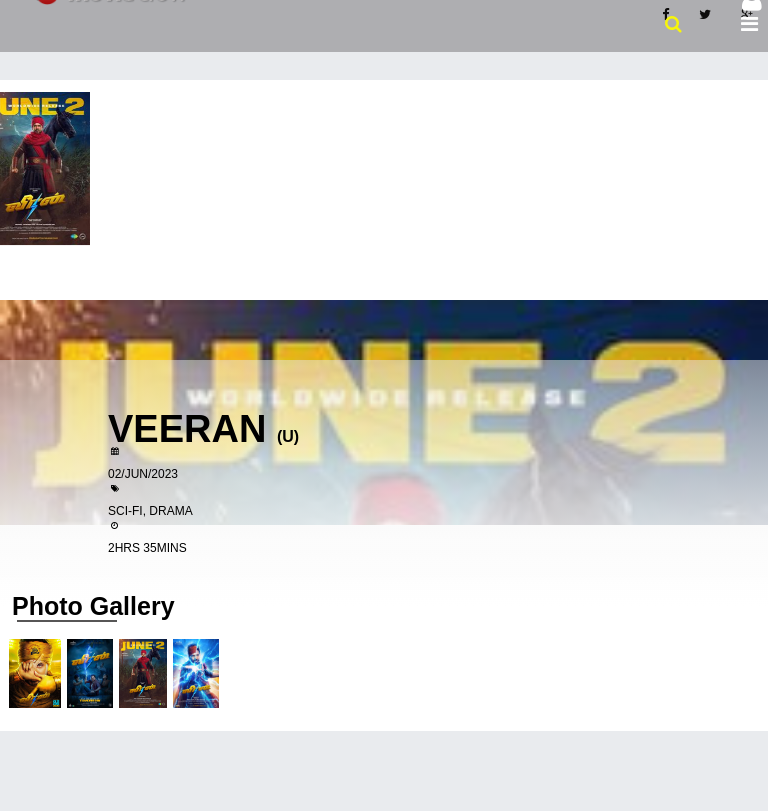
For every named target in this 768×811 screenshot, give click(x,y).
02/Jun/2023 (143, 474)
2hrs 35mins (147, 548)
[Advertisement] (384, 230)
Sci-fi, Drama (150, 511)
